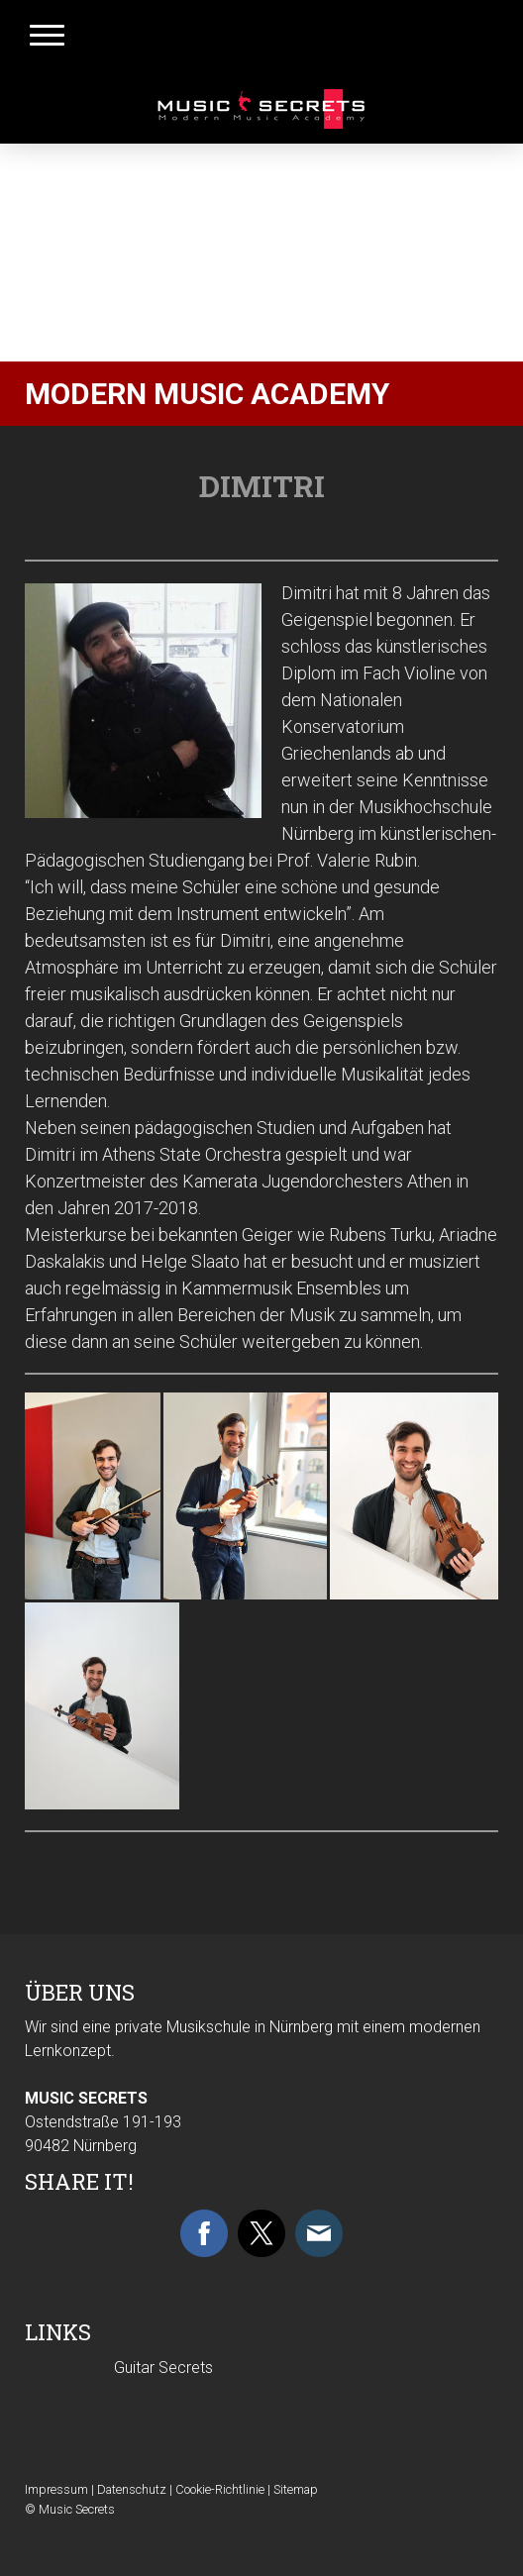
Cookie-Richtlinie (219, 2489)
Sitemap (295, 2489)
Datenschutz (131, 2489)
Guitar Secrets (163, 2367)
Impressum (56, 2489)
